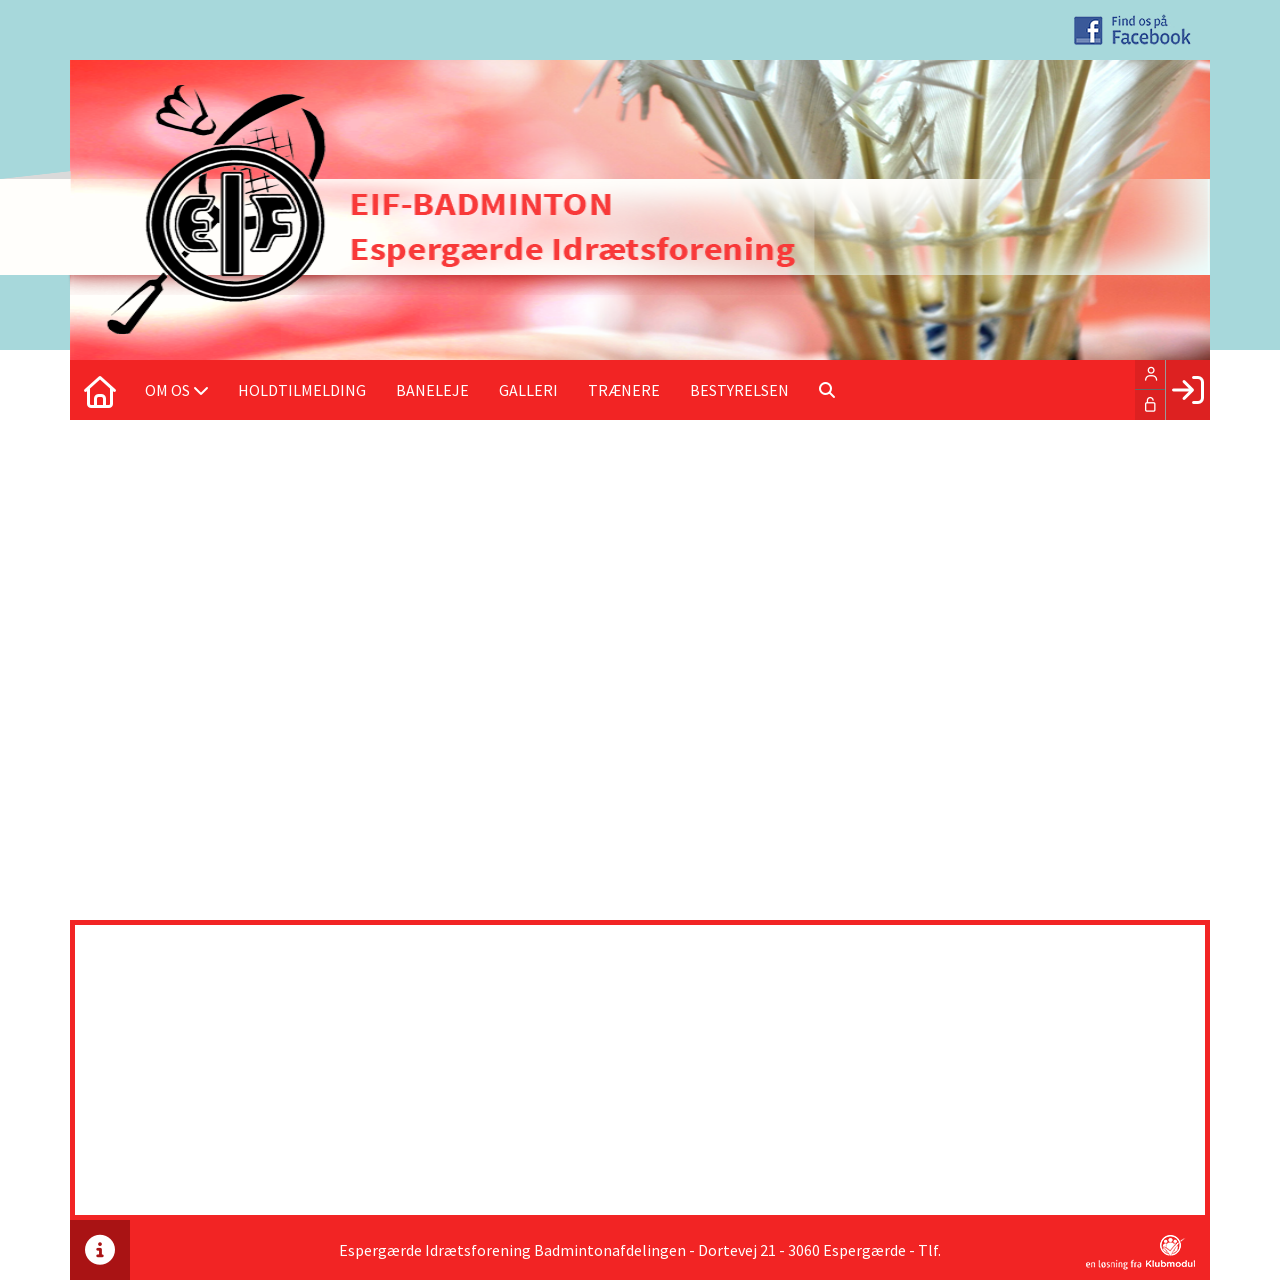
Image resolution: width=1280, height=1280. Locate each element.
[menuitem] (100, 390)
